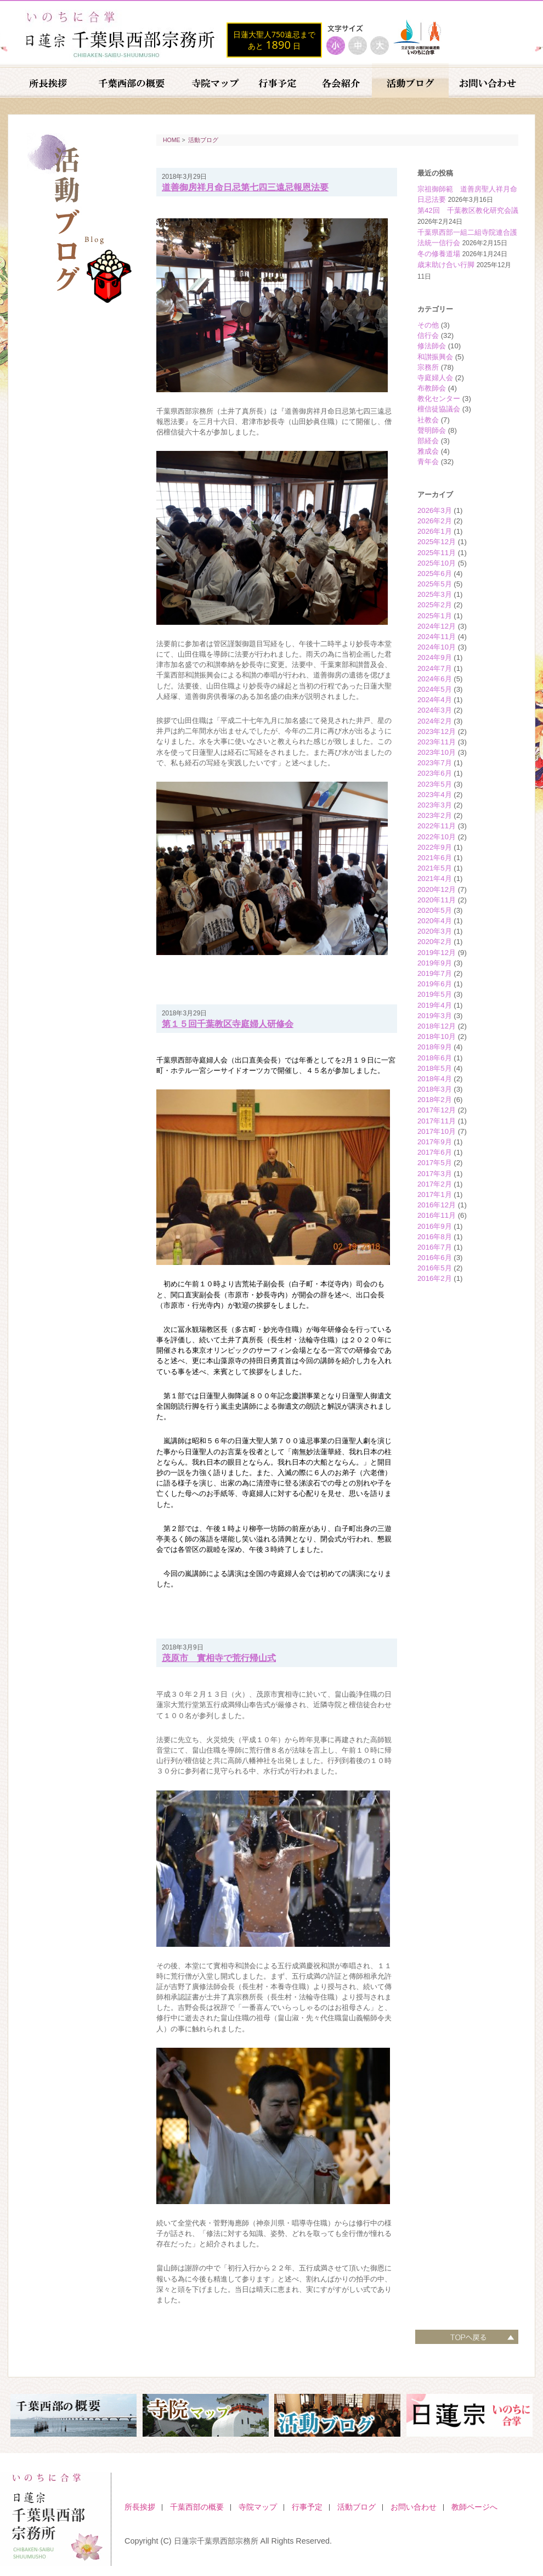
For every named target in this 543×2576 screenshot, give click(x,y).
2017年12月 (436, 1110)
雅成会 (428, 451)
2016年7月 (434, 1247)
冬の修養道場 (438, 254)
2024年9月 (434, 657)
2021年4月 (434, 878)
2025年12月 (436, 542)
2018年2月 (434, 1099)
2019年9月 (434, 963)
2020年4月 (434, 921)
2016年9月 (434, 1226)
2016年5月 (434, 1268)
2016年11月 (436, 1215)
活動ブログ (203, 140)
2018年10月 (436, 1036)
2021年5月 (434, 868)
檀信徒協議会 (438, 409)
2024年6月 (434, 679)
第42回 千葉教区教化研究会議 (467, 210)
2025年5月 (434, 584)
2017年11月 (436, 1121)
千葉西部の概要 (197, 2506)
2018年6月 (434, 1058)
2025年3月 (434, 594)
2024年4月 (434, 700)
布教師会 (431, 388)
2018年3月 (434, 1089)
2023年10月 (436, 752)
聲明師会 (431, 430)
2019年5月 (434, 994)
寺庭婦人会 (435, 378)
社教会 (428, 420)
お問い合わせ (414, 2506)
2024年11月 (436, 636)
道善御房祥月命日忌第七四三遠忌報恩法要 (245, 187)
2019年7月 (434, 973)
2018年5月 (434, 1068)
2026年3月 (434, 510)
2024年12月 (436, 626)
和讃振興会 (435, 357)
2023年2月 (434, 815)
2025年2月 (434, 605)
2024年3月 (434, 710)
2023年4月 (434, 794)
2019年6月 (434, 984)
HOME (171, 140)
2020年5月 (434, 910)
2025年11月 (436, 553)
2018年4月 (434, 1079)
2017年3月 (434, 1174)
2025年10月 (436, 563)
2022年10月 (436, 837)
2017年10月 (436, 1131)
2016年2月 (434, 1278)
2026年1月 (434, 531)
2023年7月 (434, 763)
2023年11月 (436, 742)
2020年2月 (434, 941)
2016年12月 (436, 1205)
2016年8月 (434, 1237)
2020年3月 (434, 931)
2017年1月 (434, 1194)
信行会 (428, 335)
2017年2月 (434, 1184)
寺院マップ (258, 2506)
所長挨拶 (140, 2506)
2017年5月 (434, 1163)
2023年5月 (434, 784)
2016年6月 (434, 1257)
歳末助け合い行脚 (445, 265)
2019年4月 (434, 1005)
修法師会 (431, 346)
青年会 (428, 461)
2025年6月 (434, 573)
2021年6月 (434, 858)
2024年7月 (434, 668)
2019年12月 (436, 952)
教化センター (438, 398)
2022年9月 (434, 847)
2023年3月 (434, 805)
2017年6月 (434, 1152)
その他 (428, 325)
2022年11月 (436, 826)
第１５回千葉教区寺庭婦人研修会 (227, 1024)
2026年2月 (434, 521)
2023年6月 (434, 773)
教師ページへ (474, 2506)
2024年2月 (434, 721)
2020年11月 (436, 900)
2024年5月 (434, 689)
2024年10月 (436, 647)
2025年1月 (434, 616)
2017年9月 (434, 1142)
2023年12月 (436, 731)
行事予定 (307, 2506)
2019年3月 (434, 1016)
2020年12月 (436, 889)
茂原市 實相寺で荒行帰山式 (219, 1658)
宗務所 (428, 367)
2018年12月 (436, 1026)
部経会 (428, 441)
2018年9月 (434, 1047)
